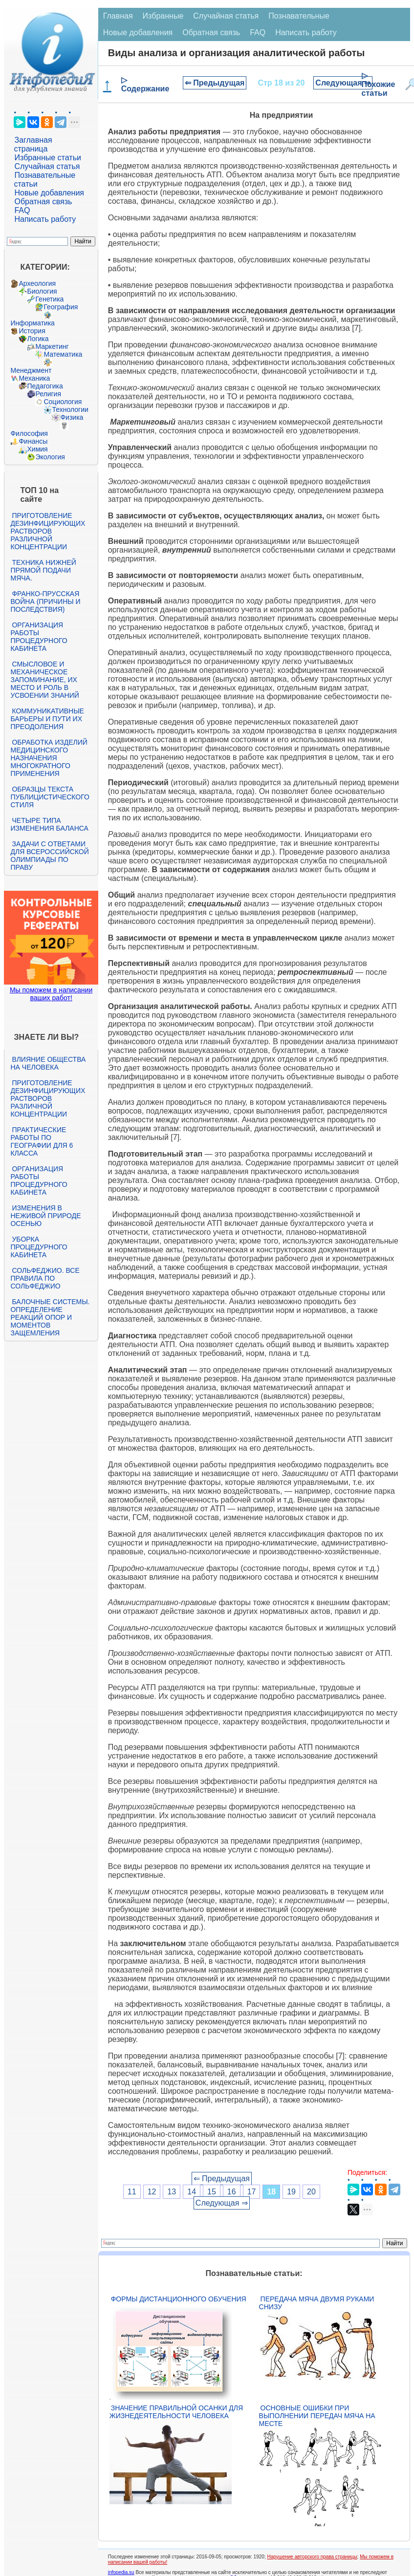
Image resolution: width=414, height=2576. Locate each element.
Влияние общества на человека (48, 1063)
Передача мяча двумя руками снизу (316, 2303)
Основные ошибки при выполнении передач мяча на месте (317, 2415)
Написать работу (45, 219)
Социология (63, 402)
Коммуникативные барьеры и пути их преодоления (47, 718)
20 (311, 2192)
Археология (37, 283)
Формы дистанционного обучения (178, 2299)
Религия (48, 394)
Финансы (33, 441)
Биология (42, 291)
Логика (37, 339)
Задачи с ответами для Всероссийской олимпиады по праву (49, 855)
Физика (71, 417)
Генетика (49, 299)
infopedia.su (121, 2572)
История (32, 331)
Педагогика (45, 386)
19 (291, 2192)
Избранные (163, 16)
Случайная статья (47, 166)
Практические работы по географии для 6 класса (41, 1141)
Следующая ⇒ (342, 83)
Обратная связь (43, 201)
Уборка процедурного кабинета (38, 1247)
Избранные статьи (47, 157)
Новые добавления (49, 193)
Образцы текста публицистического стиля (49, 797)
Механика (34, 378)
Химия (37, 449)
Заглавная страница (33, 144)
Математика (63, 354)
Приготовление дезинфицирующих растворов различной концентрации (47, 531)
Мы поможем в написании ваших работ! (51, 994)
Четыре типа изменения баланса (49, 824)
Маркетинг (51, 346)
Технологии (70, 409)
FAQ (22, 210)
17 (251, 2192)
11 (132, 2192)
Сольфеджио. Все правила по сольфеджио (44, 1278)
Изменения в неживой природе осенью (45, 1215)
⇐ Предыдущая (215, 83)
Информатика (32, 323)
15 (211, 2192)
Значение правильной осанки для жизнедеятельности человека (176, 2412)
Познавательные (298, 16)
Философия (28, 433)
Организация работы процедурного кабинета (38, 636)
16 (231, 2192)
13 (171, 2192)
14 (191, 2192)
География (61, 307)
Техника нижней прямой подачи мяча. (43, 570)
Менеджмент (30, 370)
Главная (118, 16)
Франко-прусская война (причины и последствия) (45, 601)
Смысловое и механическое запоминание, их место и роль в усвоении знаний (44, 679)
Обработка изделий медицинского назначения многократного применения (48, 757)
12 (152, 2192)
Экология (50, 457)
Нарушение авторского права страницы (312, 2556)
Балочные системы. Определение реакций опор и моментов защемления (49, 1317)
